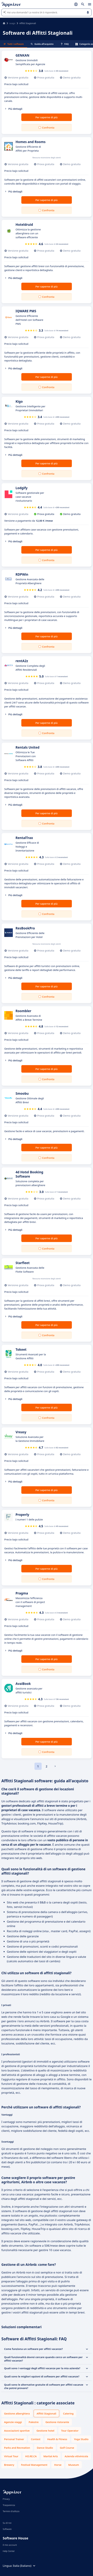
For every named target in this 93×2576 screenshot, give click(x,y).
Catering (68, 2413)
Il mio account (10, 2544)
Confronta (48, 127)
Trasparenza (9, 2505)
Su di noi (7, 2522)
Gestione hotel (45, 2430)
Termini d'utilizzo (11, 2511)
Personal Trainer (14, 2439)
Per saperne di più (46, 117)
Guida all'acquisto (42, 43)
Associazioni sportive (17, 2430)
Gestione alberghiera (17, 2413)
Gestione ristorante (57, 2422)
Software (7, 2529)
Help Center (9, 2551)
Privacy (6, 2498)
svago (12, 23)
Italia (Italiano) (24, 2566)
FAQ (64, 43)
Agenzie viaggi (13, 2422)
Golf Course (67, 2447)
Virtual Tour (11, 2456)
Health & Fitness (57, 2439)
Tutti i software (13, 43)
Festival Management (34, 2464)
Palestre (34, 2422)
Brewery (9, 2464)
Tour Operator (69, 2430)
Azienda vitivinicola (76, 2456)
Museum (73, 2464)
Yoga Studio (81, 2439)
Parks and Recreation (17, 2447)
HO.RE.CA (31, 2456)
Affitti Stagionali (46, 2413)
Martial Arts (51, 2456)
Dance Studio (45, 2447)
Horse (57, 2464)
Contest (35, 2439)
